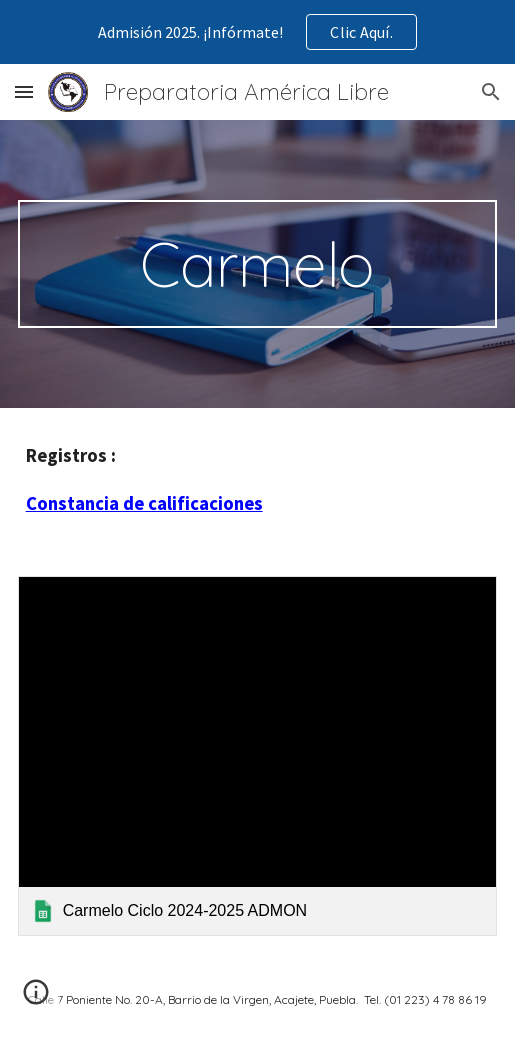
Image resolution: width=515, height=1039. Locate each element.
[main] (258, 264)
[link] (258, 756)
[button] (24, 91)
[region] (257, 32)
